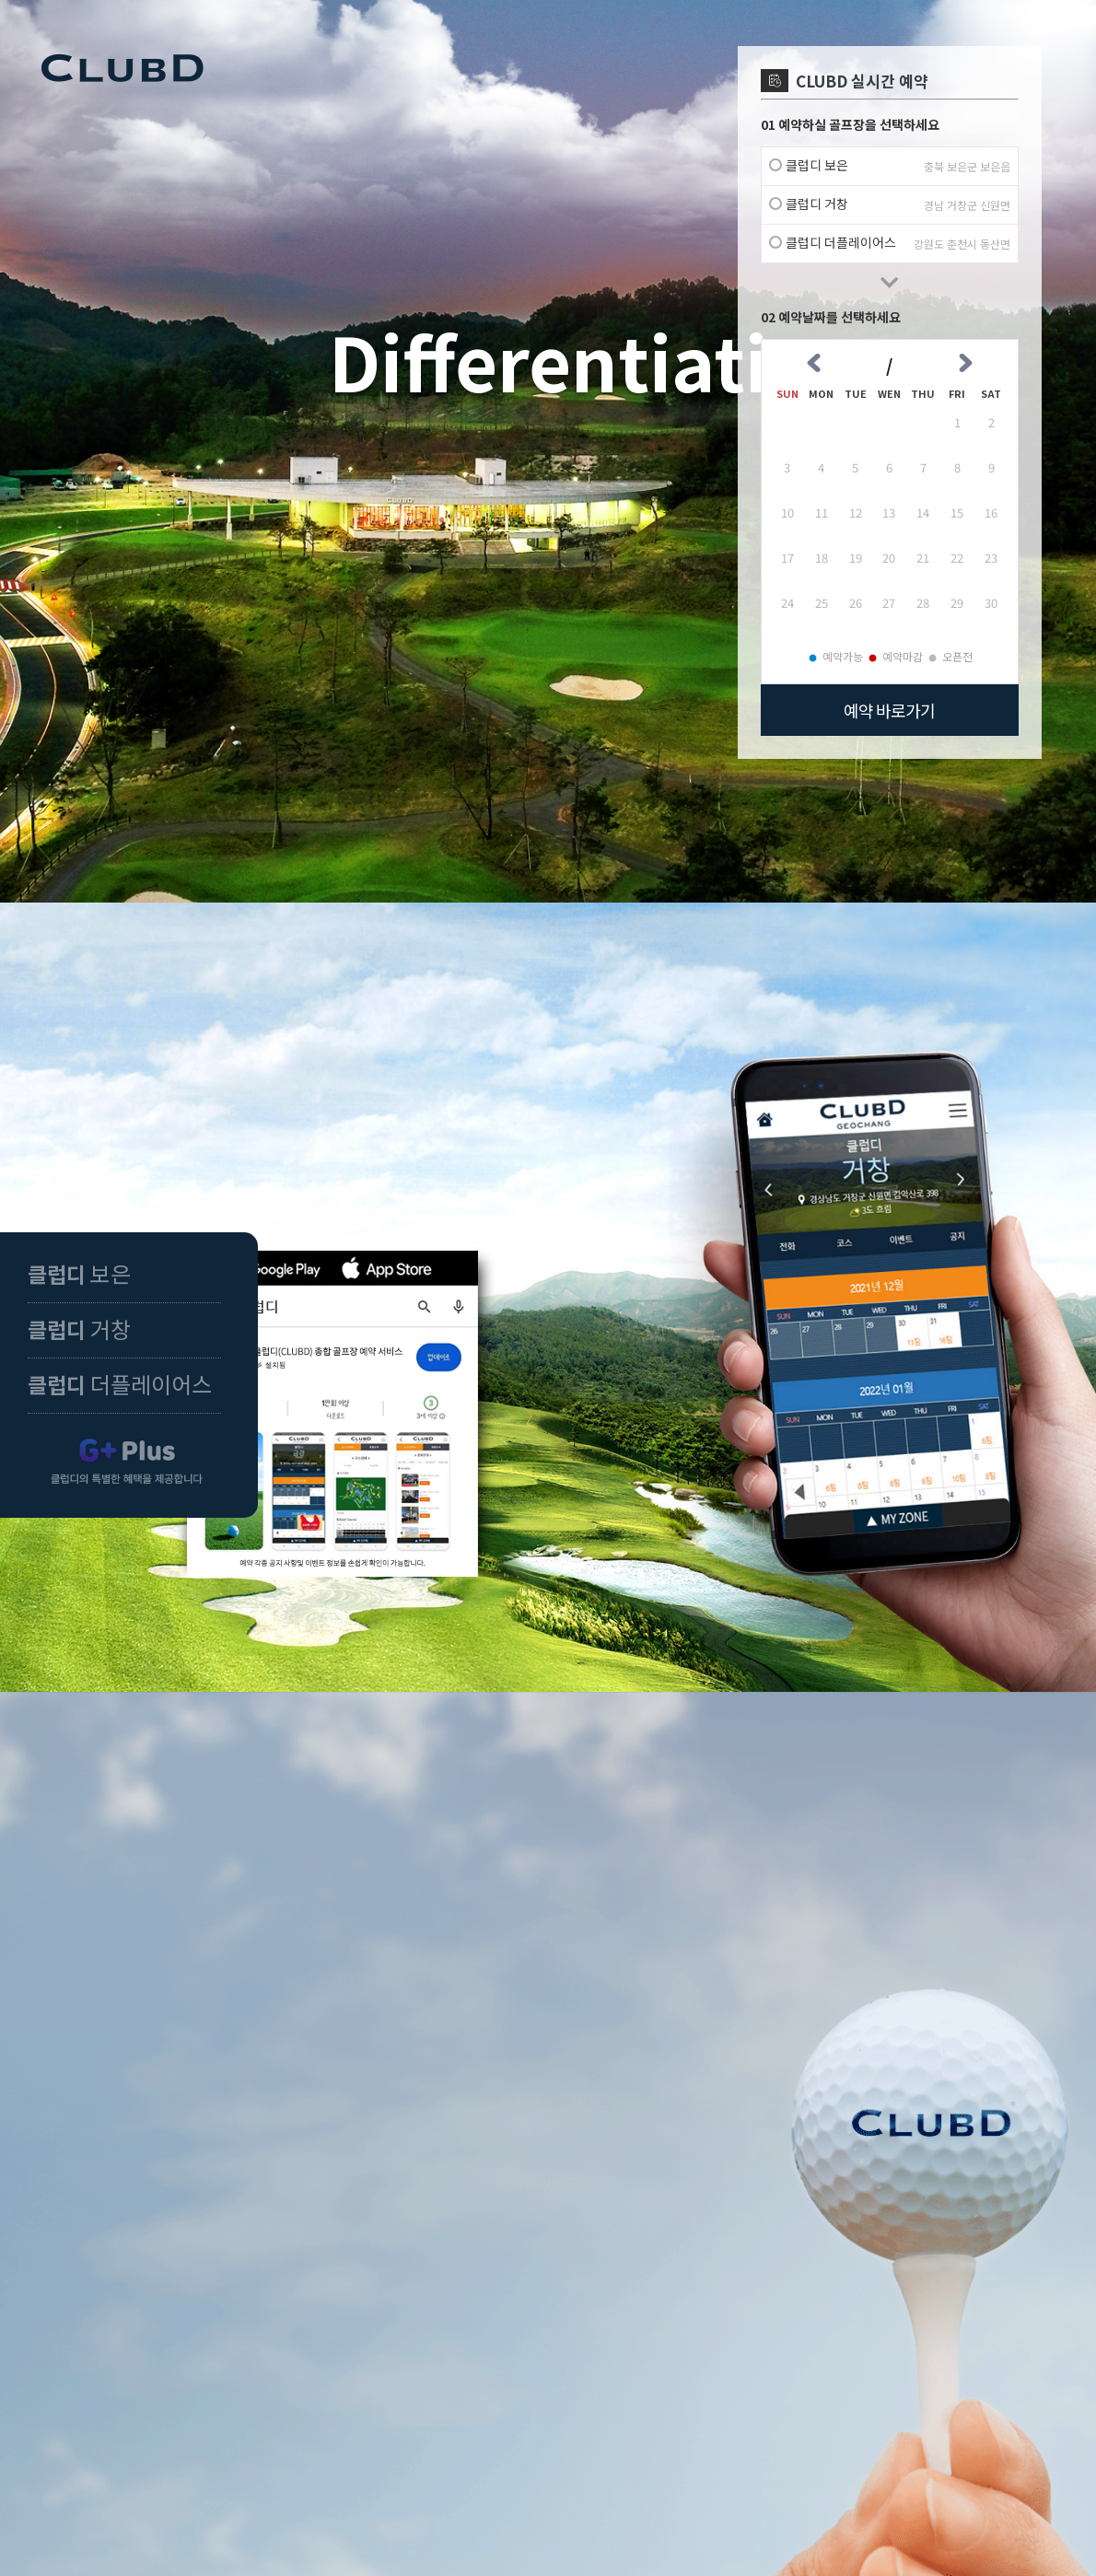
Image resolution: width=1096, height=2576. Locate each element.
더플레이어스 (120, 1384)
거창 (79, 1328)
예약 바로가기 (889, 710)
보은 (79, 1273)
